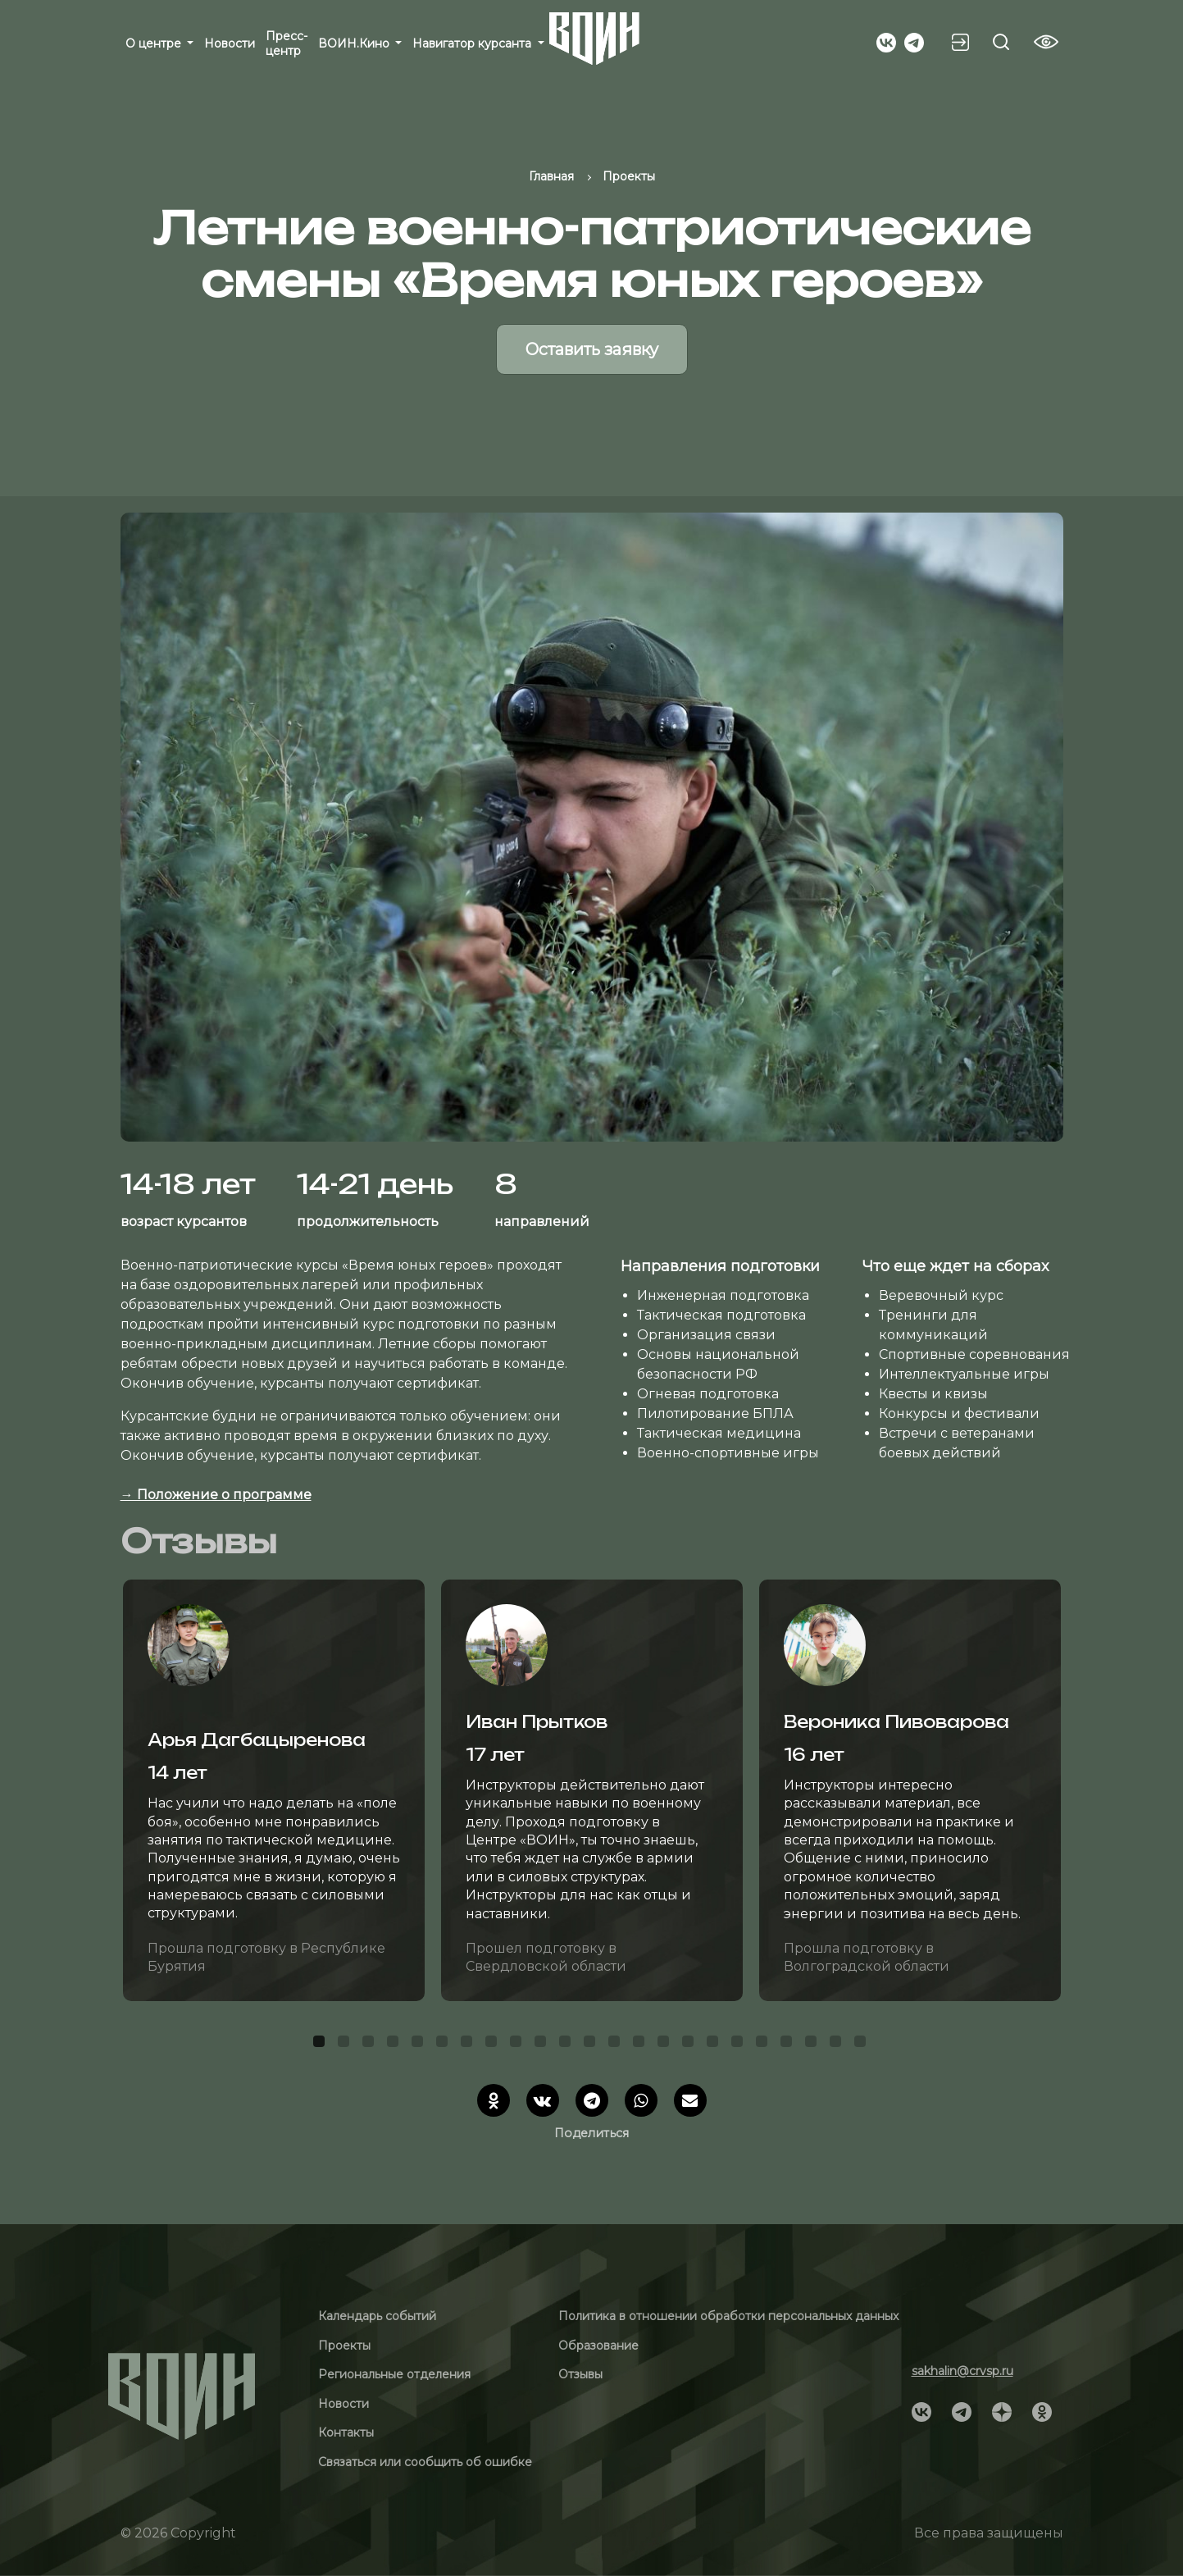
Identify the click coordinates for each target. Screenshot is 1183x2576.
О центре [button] (154, 43)
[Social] (886, 41)
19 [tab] (764, 2044)
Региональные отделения (394, 2374)
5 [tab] (420, 2044)
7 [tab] (469, 2044)
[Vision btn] (1046, 42)
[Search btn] (1001, 41)
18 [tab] (739, 2044)
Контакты (346, 2432)
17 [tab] (715, 2044)
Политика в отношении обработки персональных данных (728, 2316)
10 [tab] (543, 2044)
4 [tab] (395, 2044)
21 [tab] (813, 2044)
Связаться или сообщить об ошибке (425, 2462)
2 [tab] (346, 2044)
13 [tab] (616, 2044)
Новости (229, 43)
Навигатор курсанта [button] (473, 43)
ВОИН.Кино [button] (355, 43)
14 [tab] (641, 2044)
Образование (598, 2345)
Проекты (344, 2345)
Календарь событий (377, 2316)
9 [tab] (518, 2044)
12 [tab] (592, 2044)
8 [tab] (493, 2044)
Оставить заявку (592, 349)
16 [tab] (690, 2044)
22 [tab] (838, 2044)
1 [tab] (321, 2044)
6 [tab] (444, 2044)
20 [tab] (788, 2044)
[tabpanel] (274, 1790)
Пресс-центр (286, 43)
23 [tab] (862, 2044)
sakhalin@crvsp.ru (962, 2371)
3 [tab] (370, 2044)
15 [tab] (665, 2044)
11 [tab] (567, 2044)
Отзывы (580, 2374)
